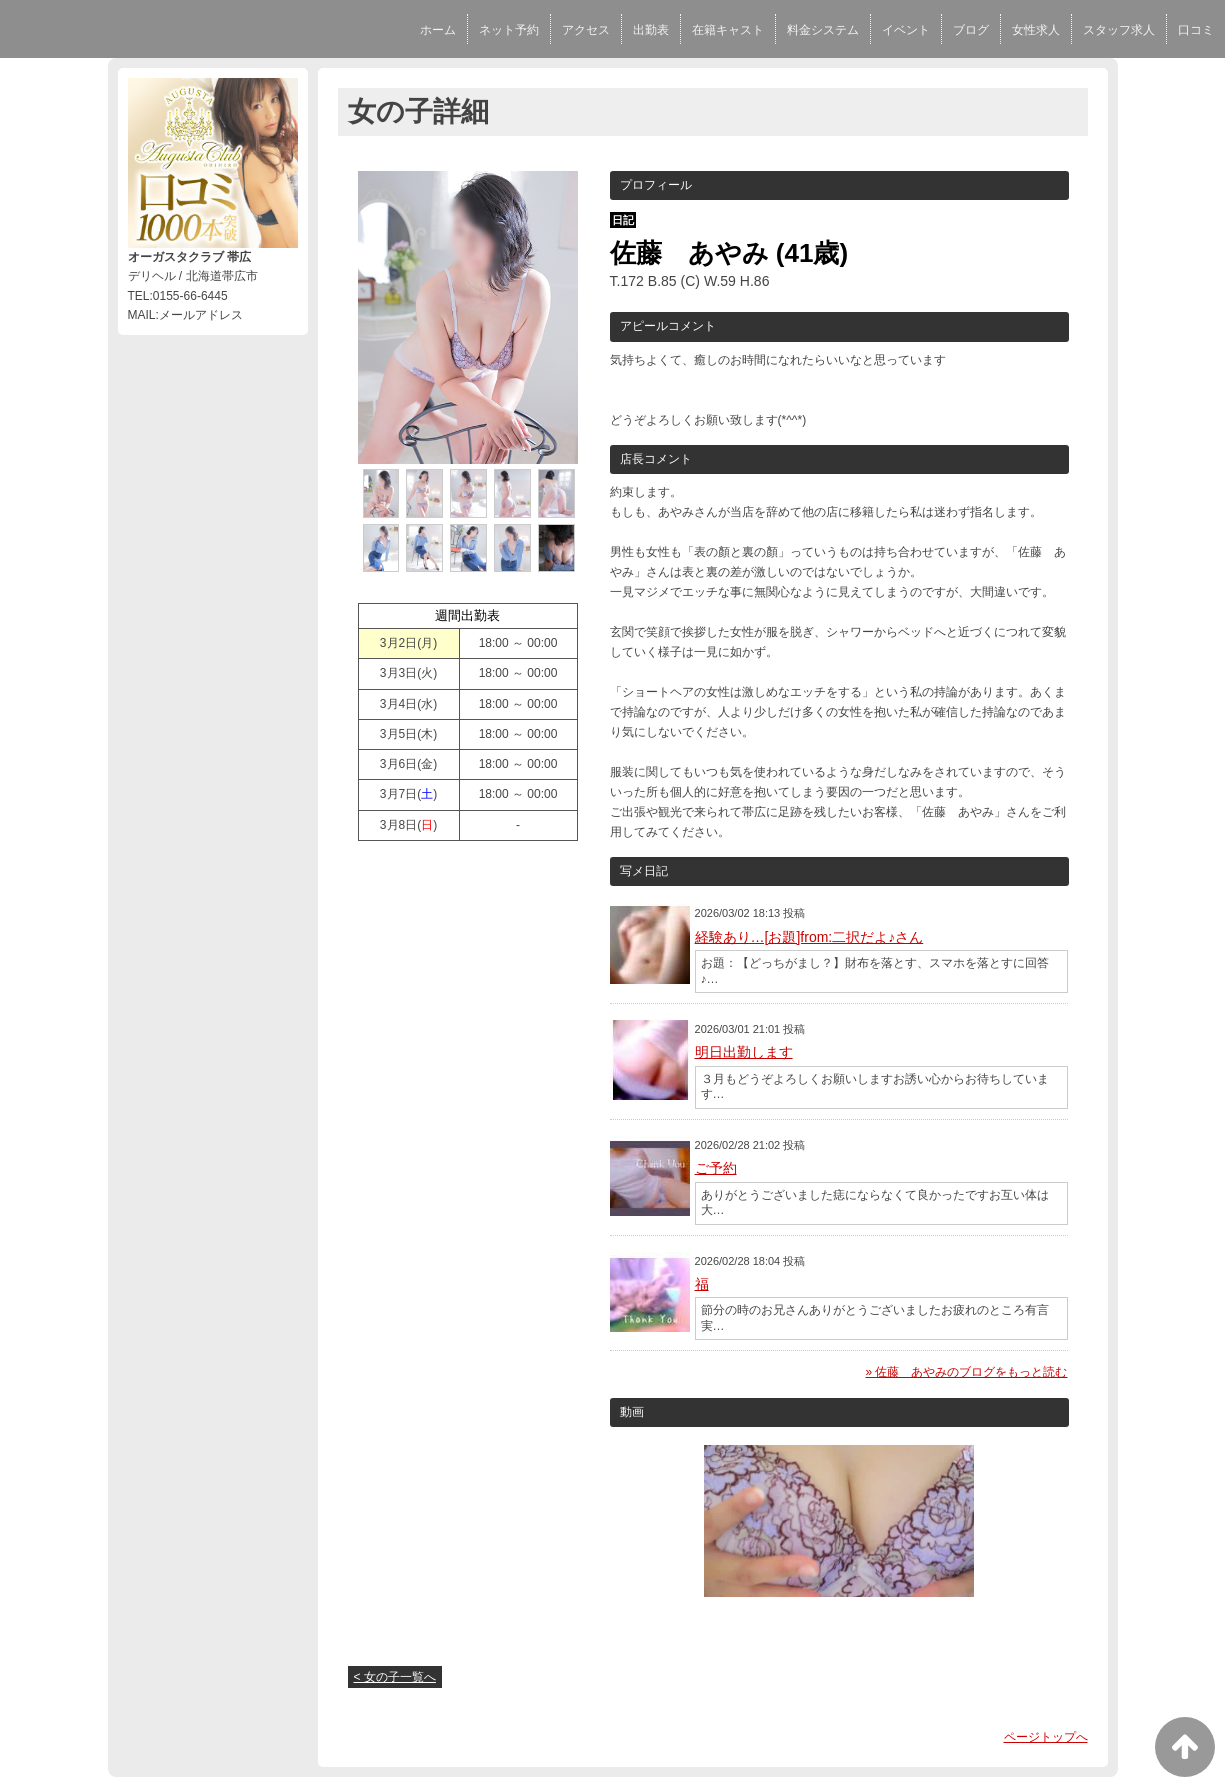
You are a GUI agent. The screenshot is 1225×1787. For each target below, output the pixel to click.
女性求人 (1036, 30)
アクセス (586, 30)
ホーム (438, 30)
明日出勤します (744, 1052)
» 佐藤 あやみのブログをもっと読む (966, 1372)
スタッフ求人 (1119, 30)
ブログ (971, 30)
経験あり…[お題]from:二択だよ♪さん (809, 937)
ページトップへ (1046, 1737)
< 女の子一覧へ (395, 1677)
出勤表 (651, 30)
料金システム (823, 30)
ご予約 (716, 1168)
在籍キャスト (728, 30)
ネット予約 (509, 30)
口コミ (1196, 30)
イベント (906, 30)
